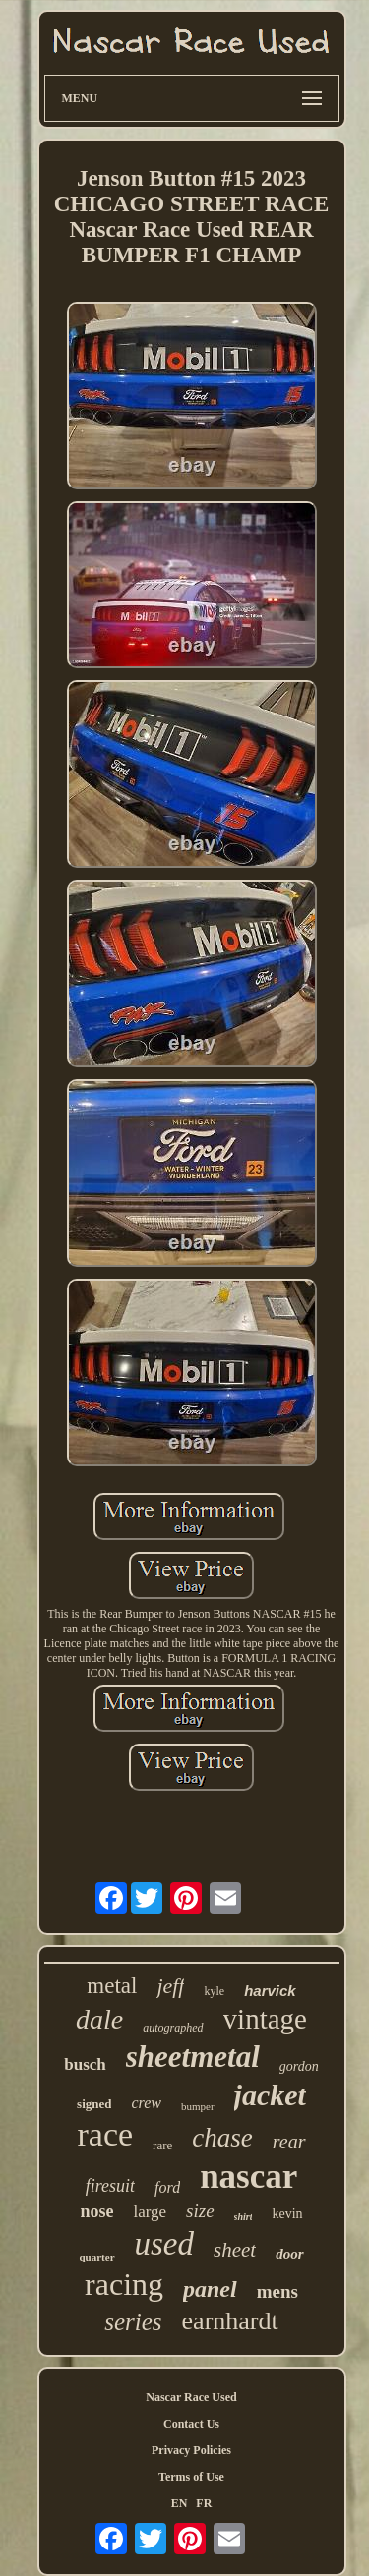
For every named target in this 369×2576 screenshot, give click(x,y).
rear (289, 2141)
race (106, 2134)
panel (210, 2289)
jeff (170, 1986)
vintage (265, 2018)
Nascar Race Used (191, 2397)
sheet (235, 2249)
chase (222, 2137)
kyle (214, 1991)
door (289, 2253)
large (149, 2212)
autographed (173, 2027)
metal (112, 1986)
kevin (287, 2213)
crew (146, 2102)
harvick (270, 1990)
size (200, 2211)
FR (204, 2503)
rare (162, 2145)
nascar (248, 2176)
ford (167, 2187)
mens (277, 2291)
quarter (96, 2256)
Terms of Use (191, 2477)
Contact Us (191, 2424)
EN (179, 2503)
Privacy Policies (191, 2450)
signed (94, 2103)
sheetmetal (193, 2056)
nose (96, 2211)
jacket (270, 2095)
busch (85, 2064)
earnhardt (230, 2321)
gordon (299, 2066)
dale (99, 2019)
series (132, 2322)
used (165, 2243)
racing (124, 2284)
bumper (198, 2106)
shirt (243, 2216)
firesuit (110, 2186)
